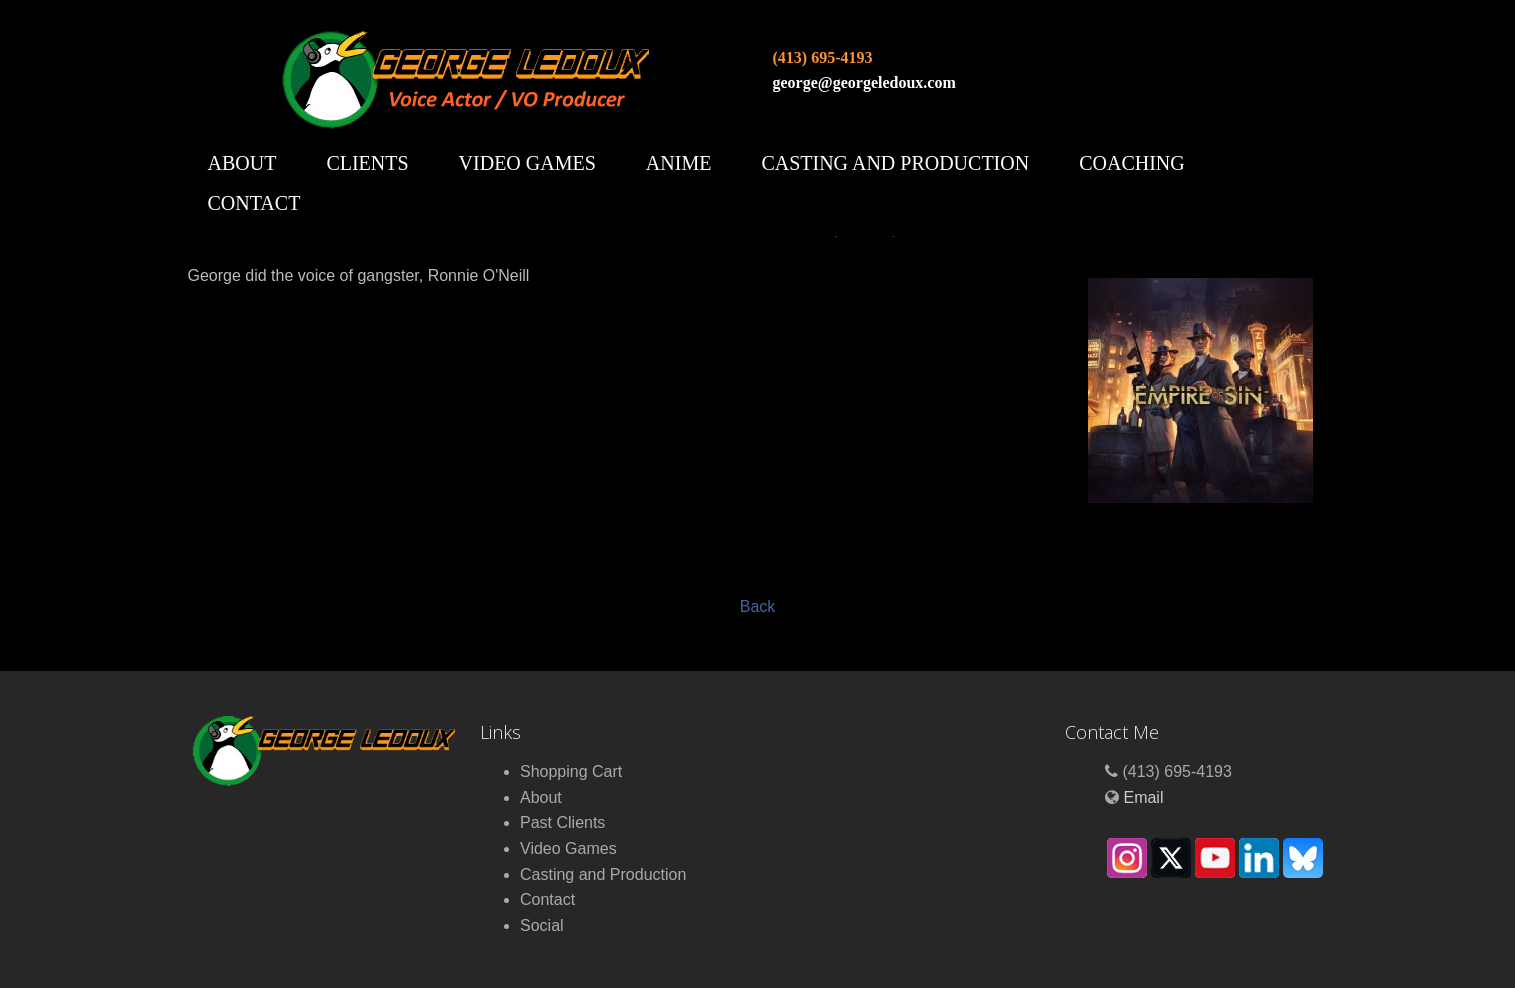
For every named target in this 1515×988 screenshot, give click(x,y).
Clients (367, 163)
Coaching (1132, 163)
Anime (679, 163)
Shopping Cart (571, 771)
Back (758, 606)
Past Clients (562, 822)
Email (1143, 797)
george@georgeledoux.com (864, 82)
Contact (254, 203)
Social (542, 925)
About (242, 163)
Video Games (527, 163)
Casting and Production (895, 163)
